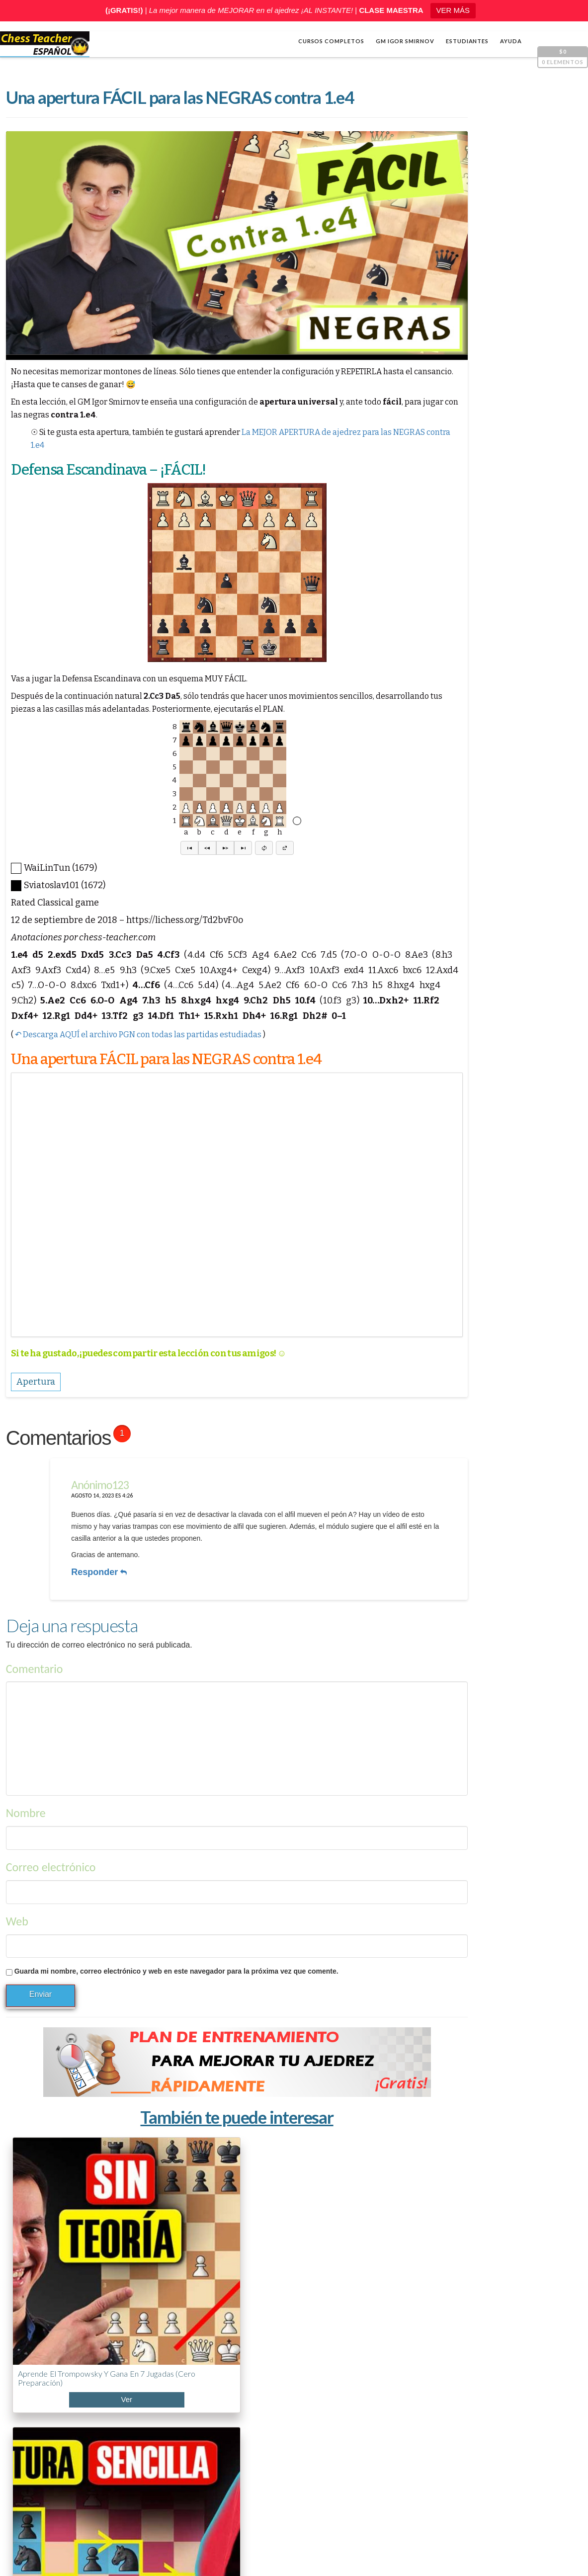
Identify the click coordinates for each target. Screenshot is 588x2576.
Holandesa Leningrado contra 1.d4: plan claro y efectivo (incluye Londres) (145, 2243)
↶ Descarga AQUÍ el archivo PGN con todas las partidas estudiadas (137, 1071)
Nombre (25, 1802)
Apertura (442, 618)
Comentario (33, 1658)
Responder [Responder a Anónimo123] (92, 1568)
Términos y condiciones (446, 2551)
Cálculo (439, 634)
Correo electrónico (50, 1856)
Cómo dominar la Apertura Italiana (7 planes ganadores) (338, 2235)
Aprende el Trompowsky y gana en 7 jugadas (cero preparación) (52, 2239)
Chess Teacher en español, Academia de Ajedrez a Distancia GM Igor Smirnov (167, 2551)
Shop (37, 2537)
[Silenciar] (550, 549)
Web (16, 1911)
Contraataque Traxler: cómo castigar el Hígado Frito (240, 2239)
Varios (436, 667)
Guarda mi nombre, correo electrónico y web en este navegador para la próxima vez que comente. (175, 1961)
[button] (157, 870)
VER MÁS (453, 10)
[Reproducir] (436, 549)
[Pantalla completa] (565, 549)
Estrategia (444, 651)
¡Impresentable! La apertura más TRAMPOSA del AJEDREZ (461, 2402)
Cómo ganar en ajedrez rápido (456, 2490)
